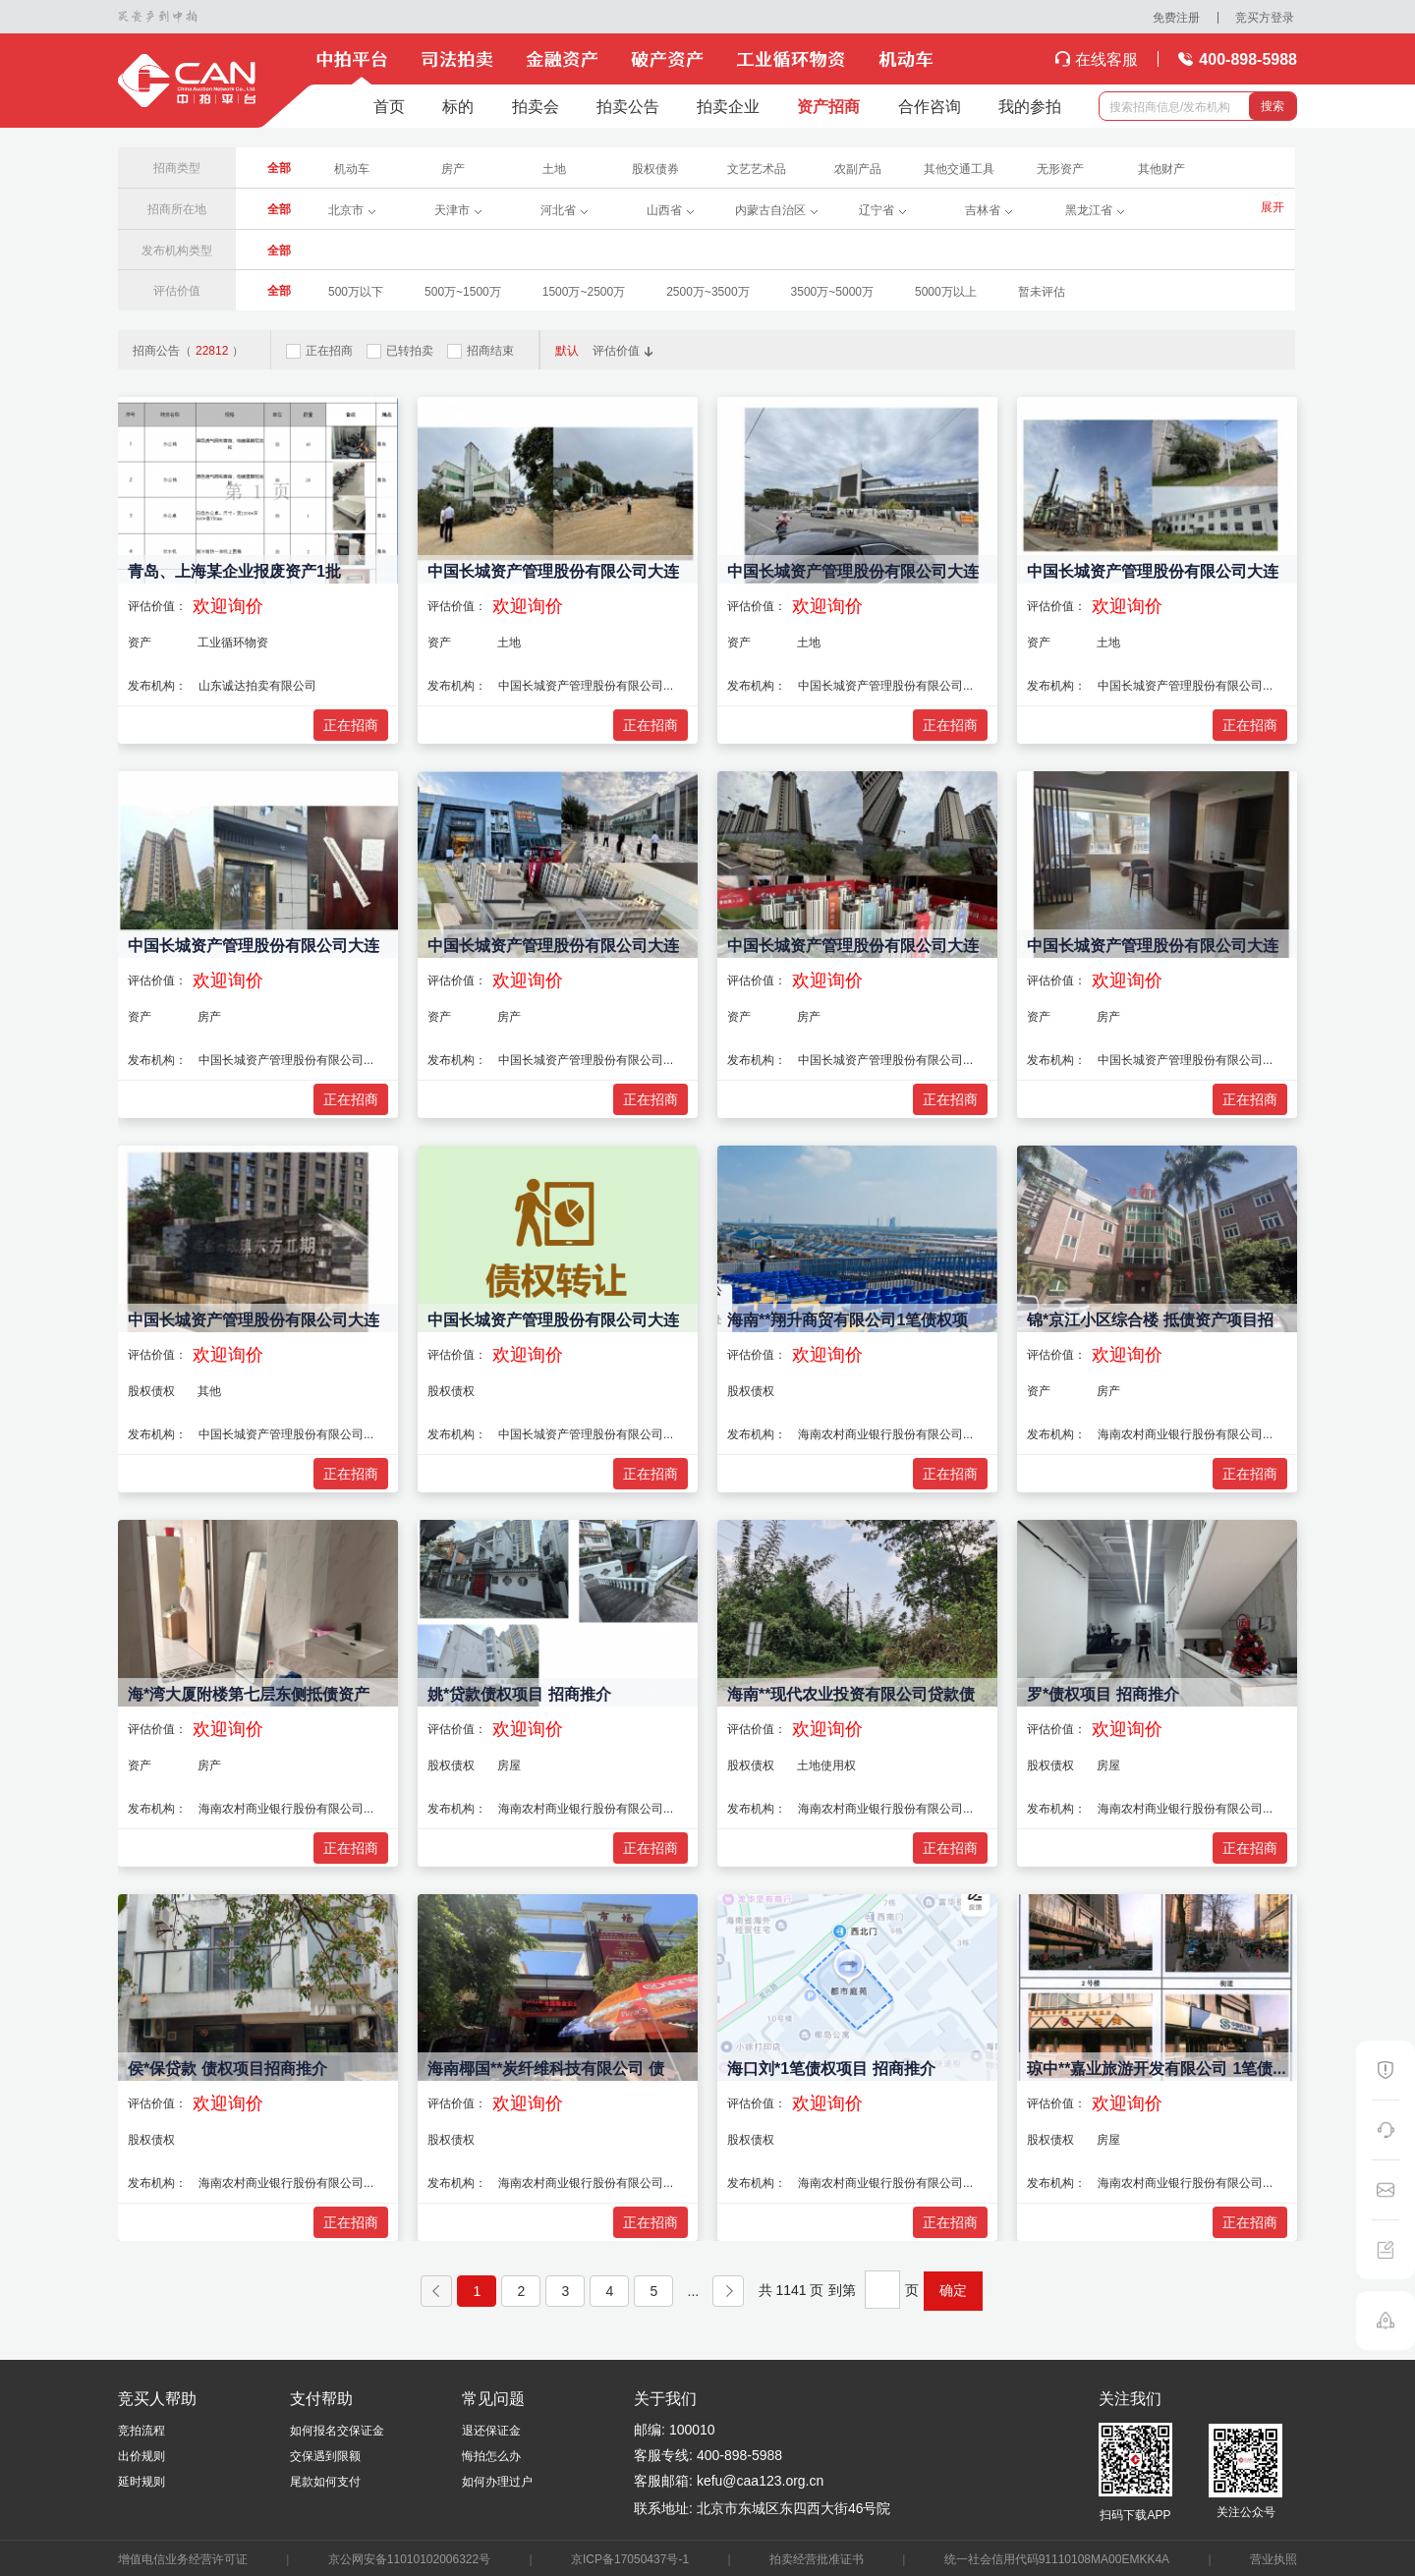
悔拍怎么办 (491, 2455)
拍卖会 (535, 105)
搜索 (1272, 106)
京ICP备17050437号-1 (630, 2558)
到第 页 (873, 2289)
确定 (953, 2290)
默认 (567, 350)
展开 (1272, 207)
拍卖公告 (627, 105)
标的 (458, 105)
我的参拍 (1029, 105)
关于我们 (665, 2397)
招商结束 (480, 350)
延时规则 (141, 2481)
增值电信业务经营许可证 (183, 2558)
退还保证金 (491, 2429)
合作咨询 (929, 105)
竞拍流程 (141, 2429)
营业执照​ (1273, 2558)
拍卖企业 (728, 105)
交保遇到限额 (325, 2455)
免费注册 (1176, 17)
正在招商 (319, 350)
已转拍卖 (400, 350)
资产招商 (828, 105)
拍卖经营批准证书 (816, 2558)
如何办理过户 (497, 2481)
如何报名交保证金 (337, 2429)
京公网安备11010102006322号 (409, 2558)
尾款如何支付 (325, 2481)
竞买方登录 (1264, 17)
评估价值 (623, 350)
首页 (389, 105)
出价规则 (141, 2455)
